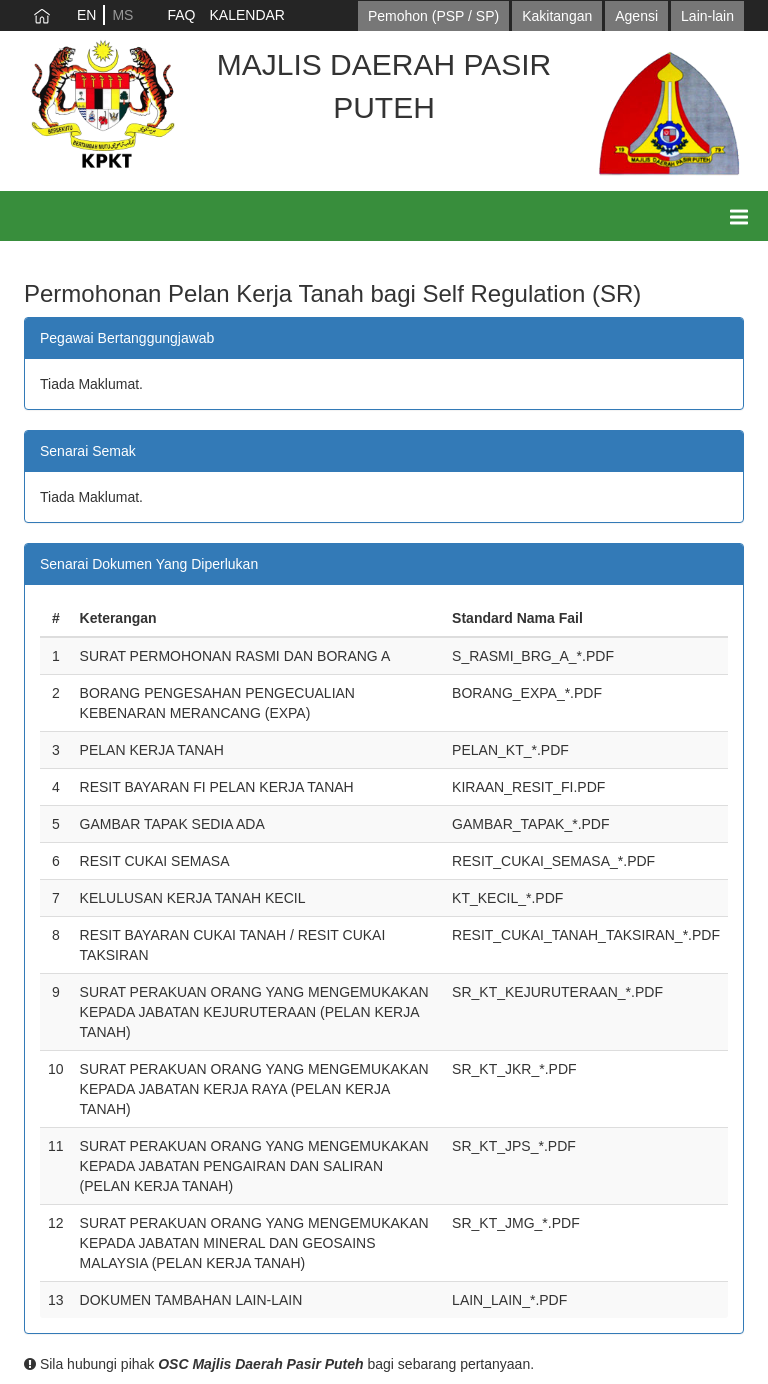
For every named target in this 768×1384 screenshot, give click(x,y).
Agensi (636, 16)
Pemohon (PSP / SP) (433, 16)
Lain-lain (707, 16)
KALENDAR (246, 15)
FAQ (181, 15)
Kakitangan (557, 16)
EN (86, 15)
